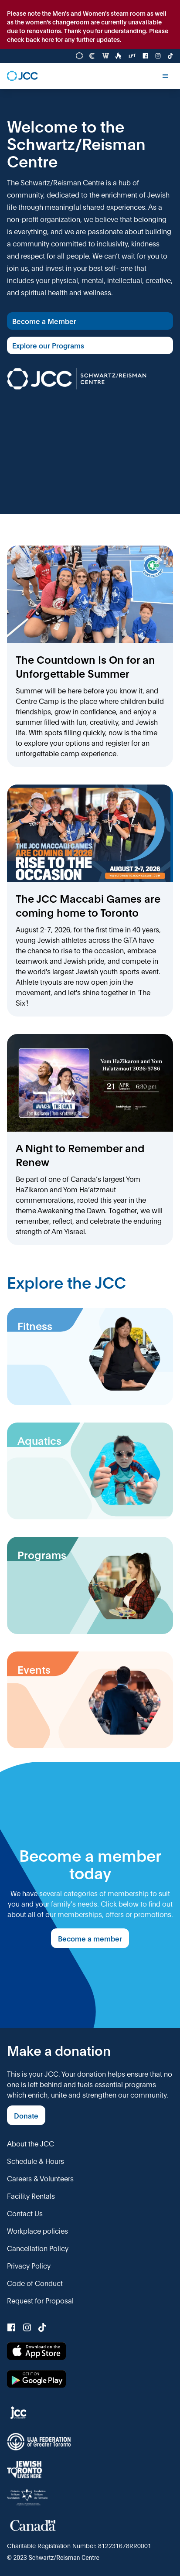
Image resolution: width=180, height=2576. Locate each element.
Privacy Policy (29, 2265)
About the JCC (30, 2143)
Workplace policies (37, 2230)
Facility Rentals (31, 2195)
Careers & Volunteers (40, 2178)
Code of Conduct (35, 2282)
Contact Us (25, 2213)
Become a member (90, 1938)
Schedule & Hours (35, 2160)
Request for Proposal (40, 2300)
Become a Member (44, 320)
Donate (26, 2115)
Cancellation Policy (37, 2247)
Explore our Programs (48, 345)
